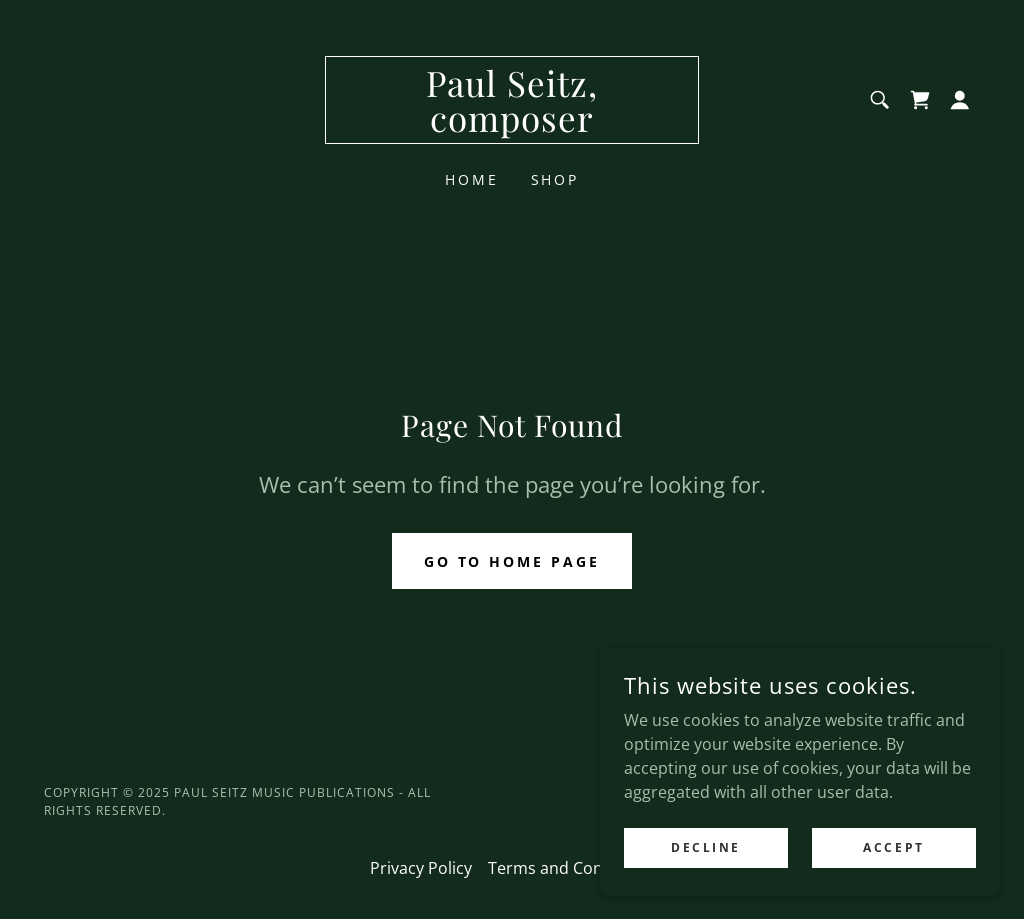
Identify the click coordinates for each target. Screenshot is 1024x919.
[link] (512, 126)
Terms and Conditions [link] (571, 868)
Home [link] (472, 179)
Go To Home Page (512, 561)
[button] (960, 100)
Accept (893, 888)
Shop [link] (555, 179)
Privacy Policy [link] (421, 868)
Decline (706, 888)
